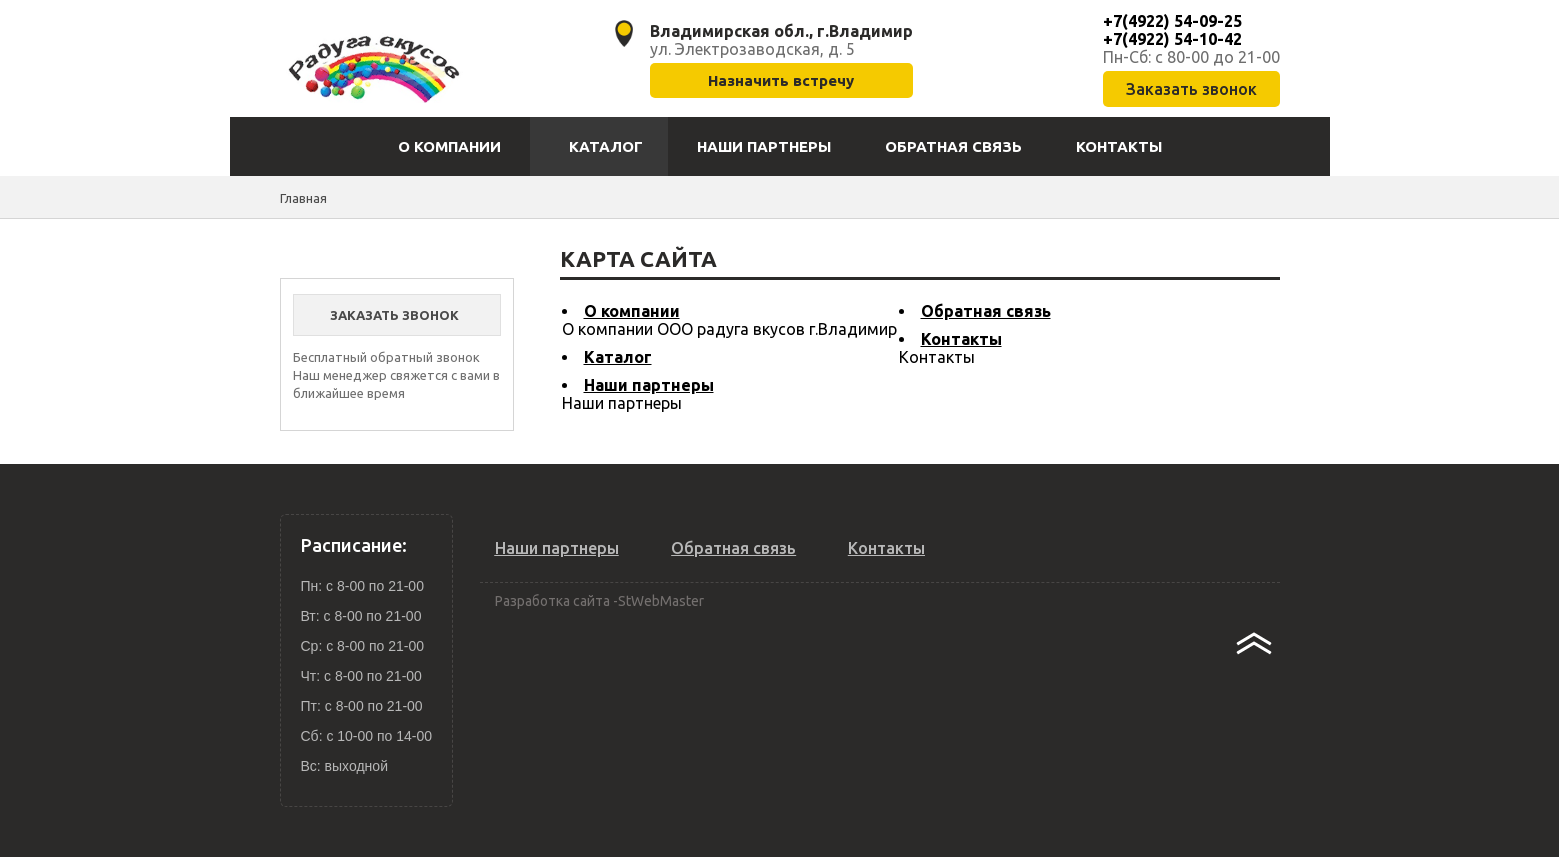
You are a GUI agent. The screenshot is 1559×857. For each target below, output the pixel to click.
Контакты (961, 339)
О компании (632, 311)
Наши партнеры (649, 385)
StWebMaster (661, 601)
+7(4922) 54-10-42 (1172, 39)
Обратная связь (986, 311)
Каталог (618, 357)
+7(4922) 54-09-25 (1172, 21)
